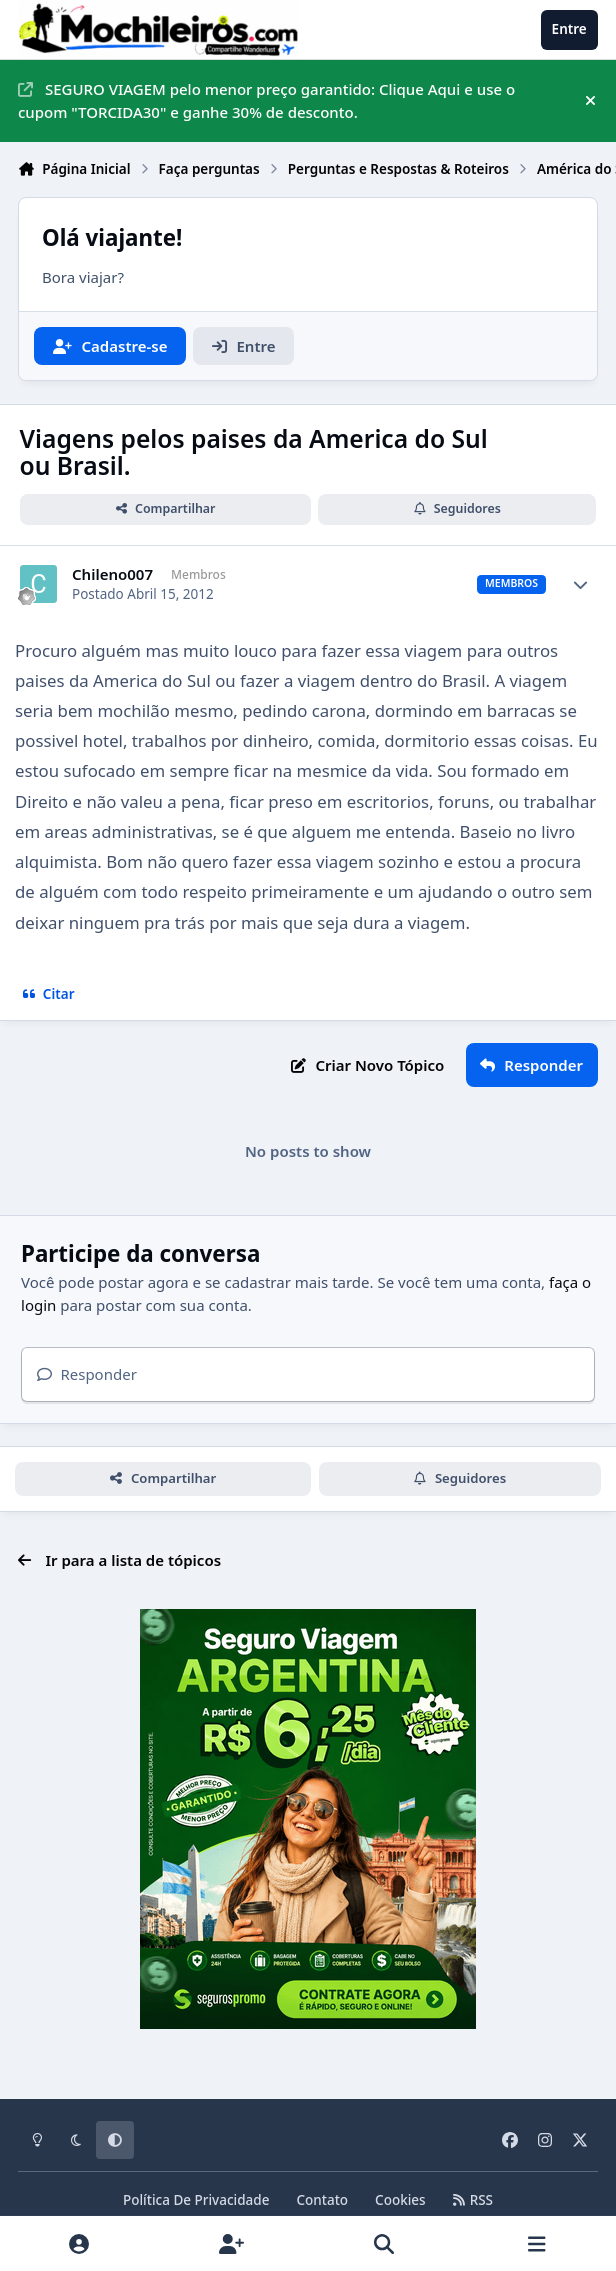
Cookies (400, 2200)
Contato (322, 2200)
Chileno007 (112, 574)
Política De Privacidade (196, 2200)
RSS (473, 2200)
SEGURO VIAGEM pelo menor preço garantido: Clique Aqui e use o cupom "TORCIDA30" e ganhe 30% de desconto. (266, 100)
